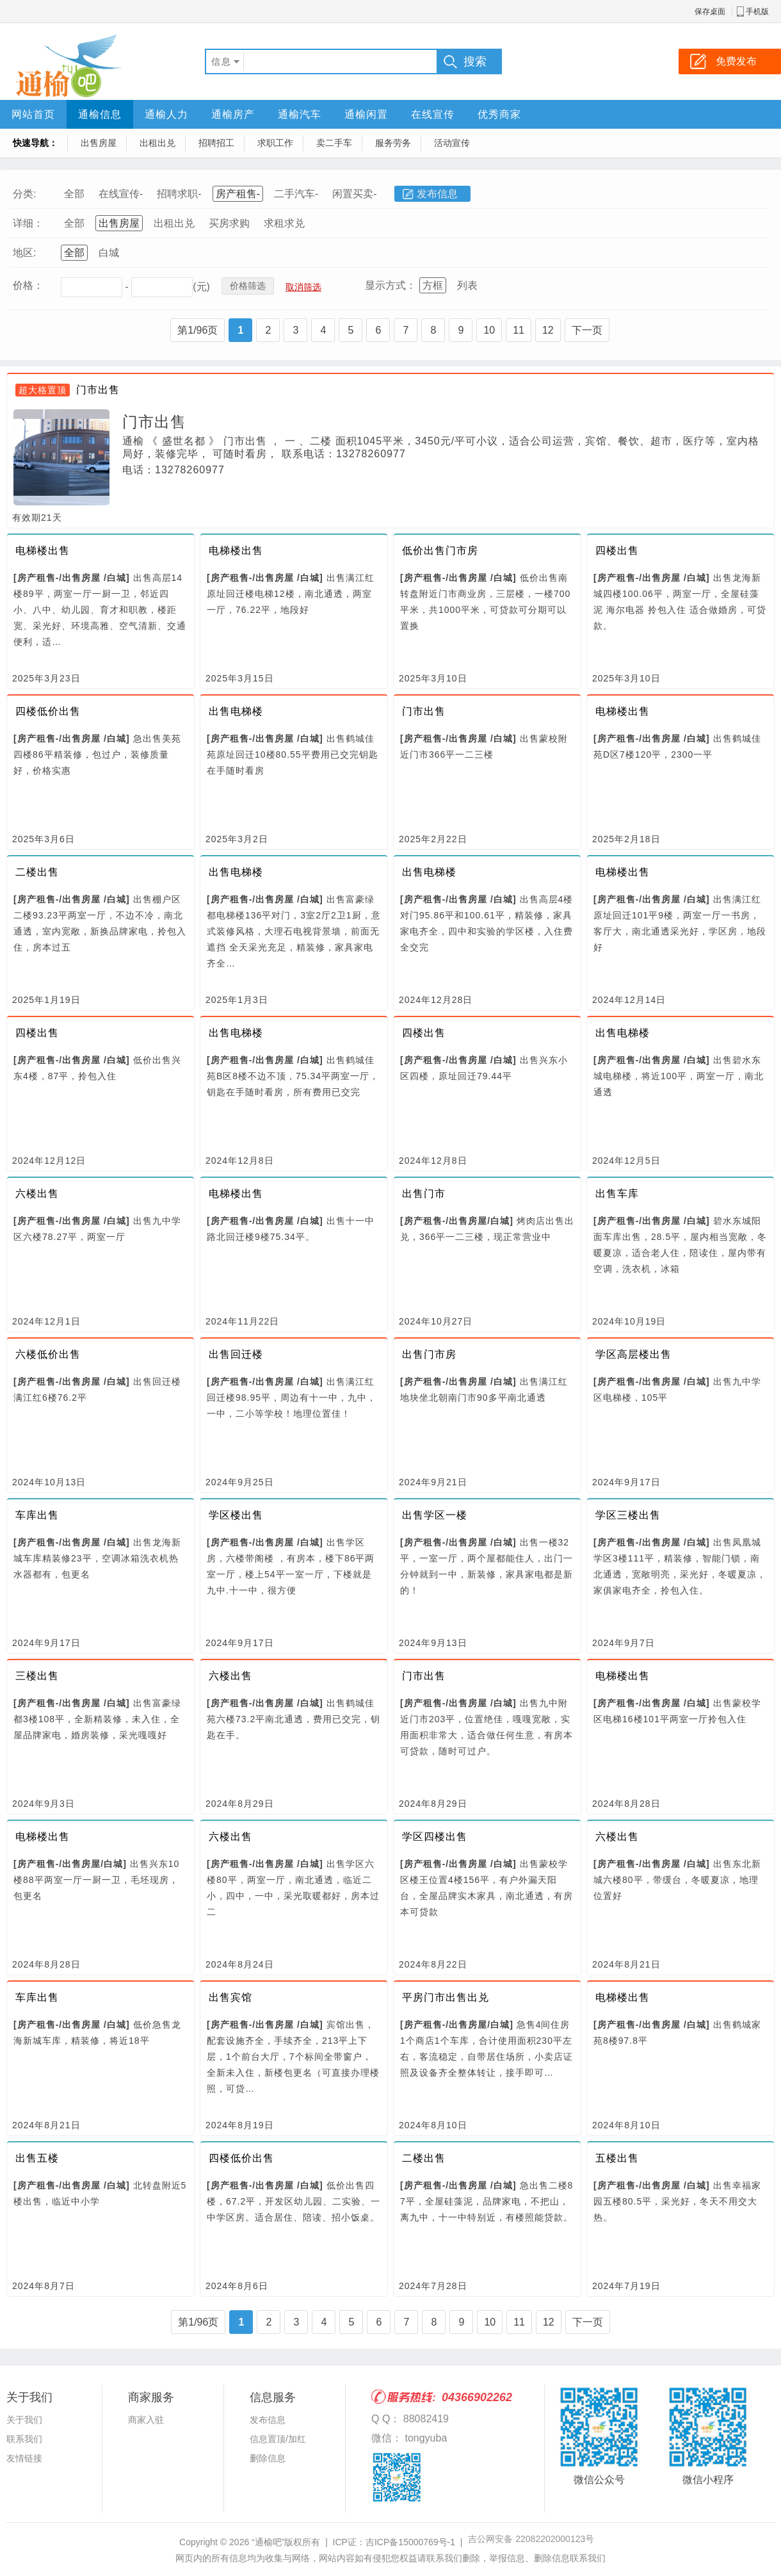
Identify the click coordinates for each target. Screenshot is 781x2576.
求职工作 (275, 143)
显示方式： (390, 285)
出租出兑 (157, 143)
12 (548, 330)
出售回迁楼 (236, 1354)
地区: (24, 252)
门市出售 (98, 389)
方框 (433, 285)
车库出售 (37, 1515)
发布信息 (437, 193)
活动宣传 (452, 143)
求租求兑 (284, 223)
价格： (28, 285)
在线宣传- (121, 193)
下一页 (587, 330)
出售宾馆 (230, 1997)
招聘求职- (179, 193)
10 (489, 330)
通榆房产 (233, 114)
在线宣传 (433, 114)
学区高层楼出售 (633, 1354)
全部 (74, 193)
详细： (28, 223)
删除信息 (268, 2458)
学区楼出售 (236, 1515)
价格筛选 (248, 286)
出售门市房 (429, 1354)
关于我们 (24, 2420)
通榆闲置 (366, 114)
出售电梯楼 (236, 711)
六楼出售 (37, 1193)
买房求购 (229, 223)
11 (518, 330)
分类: (24, 193)
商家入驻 (146, 2420)
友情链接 (24, 2458)
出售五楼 (37, 2158)
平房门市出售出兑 (445, 1997)
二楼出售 (37, 872)
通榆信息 (100, 114)
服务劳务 (393, 143)
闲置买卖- (354, 193)
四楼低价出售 (48, 711)
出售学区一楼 (434, 1515)
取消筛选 (303, 287)
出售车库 (617, 1193)
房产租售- (238, 193)
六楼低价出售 (48, 1354)
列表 (467, 285)
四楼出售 (617, 550)
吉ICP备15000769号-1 (410, 2542)
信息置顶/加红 (278, 2439)
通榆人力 (166, 114)
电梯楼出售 (42, 550)
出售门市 (424, 1193)
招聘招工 (216, 143)
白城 (109, 252)
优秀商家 (499, 114)
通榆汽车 (299, 114)
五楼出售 (617, 2158)
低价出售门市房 (440, 550)
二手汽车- (296, 193)
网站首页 (33, 114)
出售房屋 (99, 143)
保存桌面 (710, 11)
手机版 (757, 11)
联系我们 (24, 2439)
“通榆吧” (268, 2542)
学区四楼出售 (434, 1836)
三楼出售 (37, 1675)
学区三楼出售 (628, 1515)
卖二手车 (334, 143)
